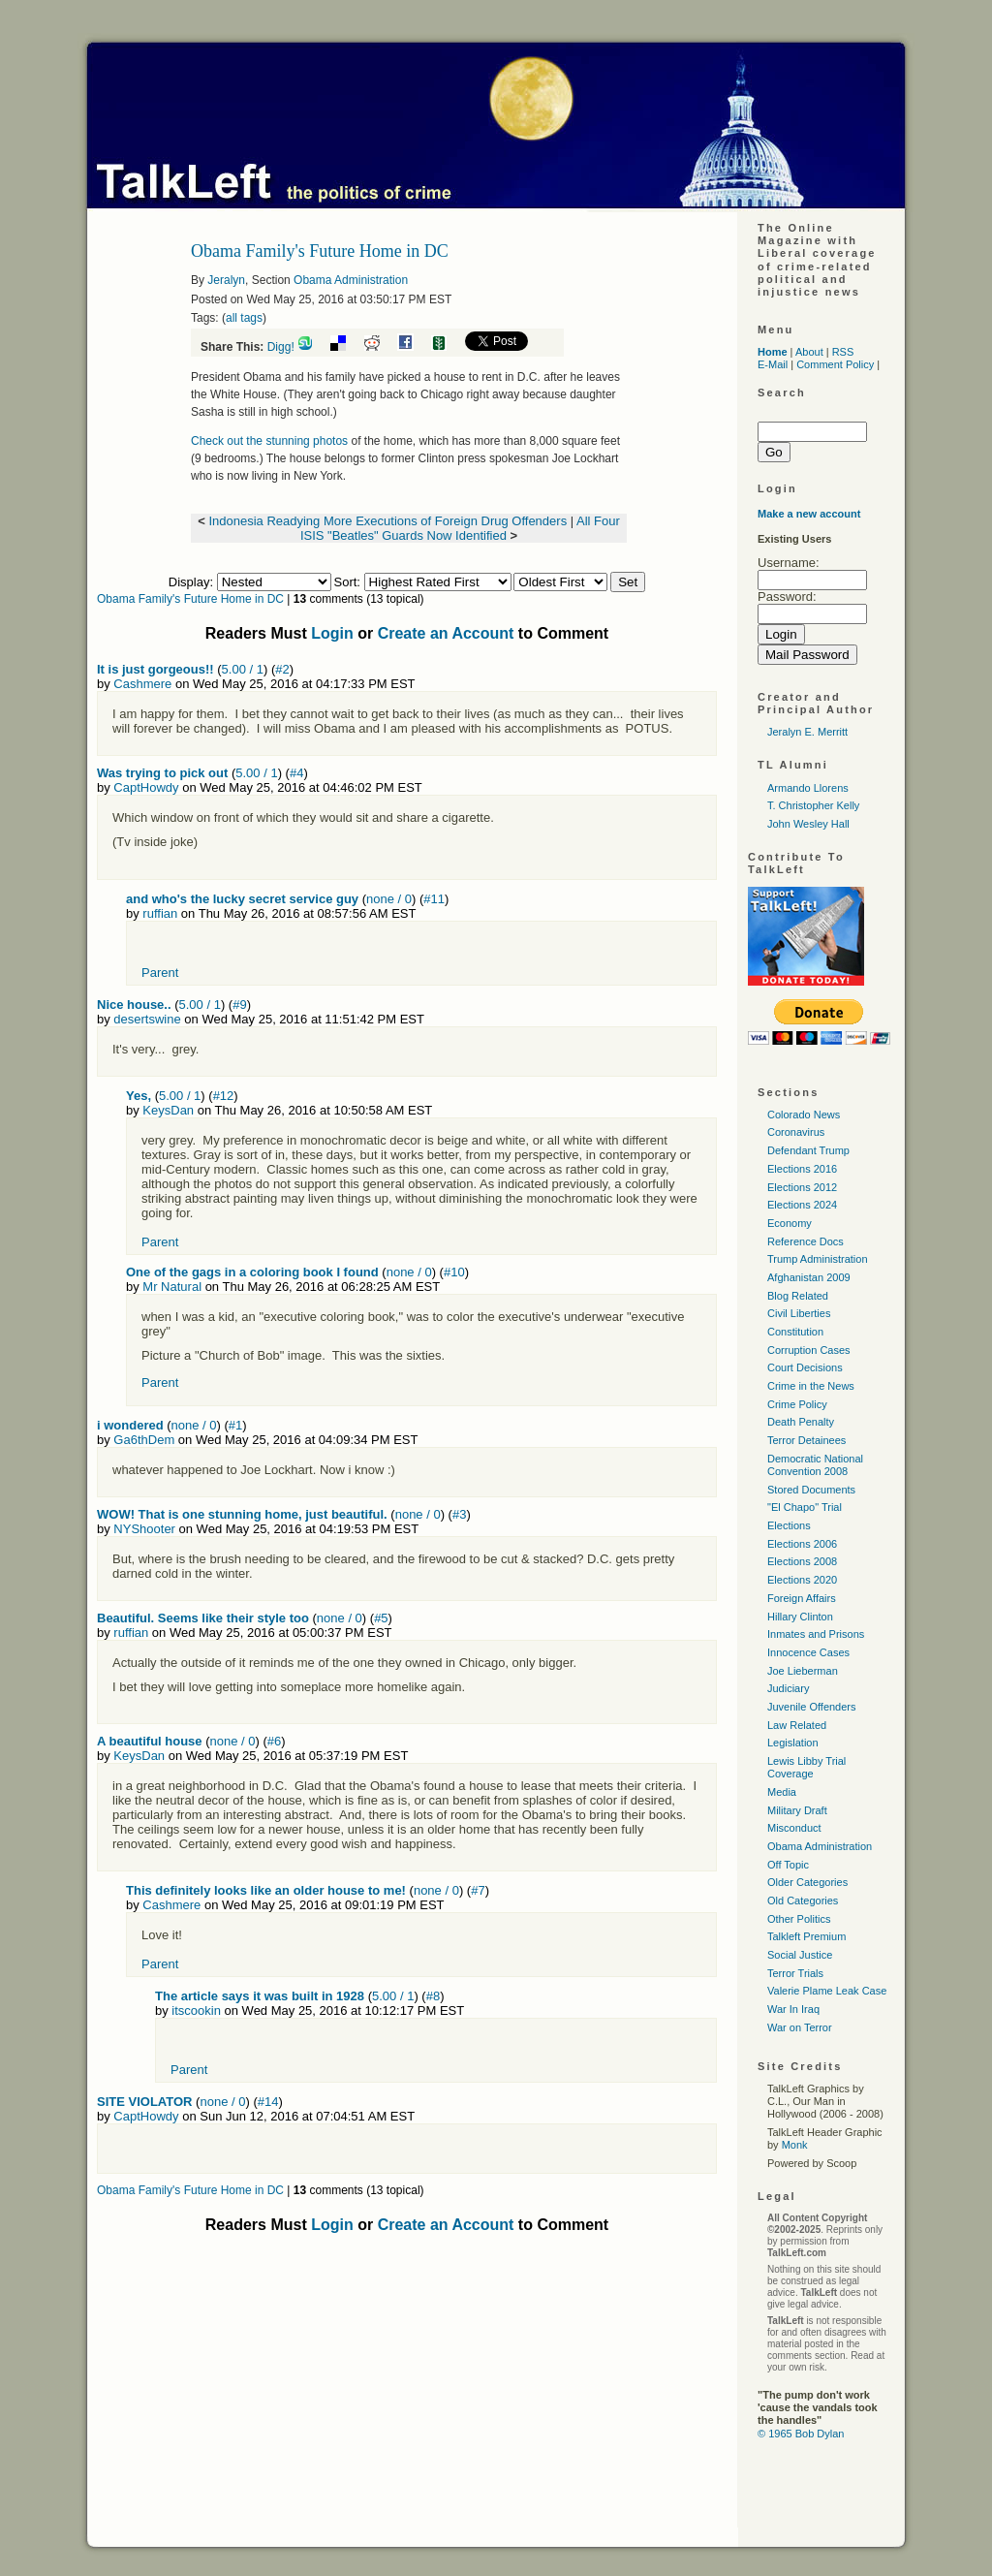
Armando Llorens (808, 788)
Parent (159, 972)
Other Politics (798, 1919)
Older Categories (807, 1882)
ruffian (159, 913)
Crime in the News (810, 1386)
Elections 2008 (802, 1561)
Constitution (795, 1331)
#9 (239, 1004)
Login (332, 633)
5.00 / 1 (243, 669)
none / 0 (389, 899)
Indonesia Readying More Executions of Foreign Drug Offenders (387, 521)
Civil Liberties (798, 1313)
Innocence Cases (808, 1652)
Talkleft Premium (806, 1936)
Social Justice (799, 1955)
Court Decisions (805, 1367)
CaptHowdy (145, 787)
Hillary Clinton (800, 1616)
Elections (789, 1525)
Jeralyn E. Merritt (807, 732)
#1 (235, 1425)
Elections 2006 (802, 1544)
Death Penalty (800, 1422)
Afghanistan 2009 (809, 1277)
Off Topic (788, 1864)
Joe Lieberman (802, 1671)
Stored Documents (811, 1489)
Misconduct (794, 1828)
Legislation (793, 1742)
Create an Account (446, 633)
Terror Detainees (806, 1440)
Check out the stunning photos (269, 441)
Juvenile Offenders (811, 1706)
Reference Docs (805, 1241)
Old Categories (802, 1900)
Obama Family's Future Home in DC (190, 599)
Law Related (796, 1725)
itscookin (196, 2010)
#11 (434, 899)
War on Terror (799, 2027)
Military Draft (797, 1810)
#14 (268, 2101)
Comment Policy (835, 364)
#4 (296, 773)
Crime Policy (797, 1404)
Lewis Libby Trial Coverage (806, 1767)
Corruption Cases (809, 1350)
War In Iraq (793, 2009)
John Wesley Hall (808, 824)
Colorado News (803, 1114)
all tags (244, 318)
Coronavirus (795, 1132)
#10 (454, 1272)
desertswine (146, 1019)
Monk (795, 2145)
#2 (282, 669)
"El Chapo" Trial (804, 1507)
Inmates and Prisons (815, 1634)
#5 (381, 1618)
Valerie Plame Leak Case (826, 1990)
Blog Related (797, 1296)
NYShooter (144, 1529)
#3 (459, 1514)
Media (781, 1792)
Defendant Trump (808, 1150)
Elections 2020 (802, 1580)
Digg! (280, 347)
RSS (843, 352)
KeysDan (168, 1110)
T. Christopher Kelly (813, 805)
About (809, 352)
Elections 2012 (802, 1187)
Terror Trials (795, 1973)
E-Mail (773, 364)
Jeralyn (226, 280)
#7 (477, 1890)
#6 (274, 1741)
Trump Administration (817, 1259)
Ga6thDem (143, 1439)
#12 (223, 1095)
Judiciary (788, 1688)
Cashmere (142, 683)
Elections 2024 (802, 1204)
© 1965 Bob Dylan (801, 2433)
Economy (789, 1223)
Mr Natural (172, 1286)
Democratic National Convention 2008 (815, 1465)
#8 (433, 1996)
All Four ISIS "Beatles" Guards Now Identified (460, 528)
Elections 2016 (802, 1169)
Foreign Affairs (801, 1598)
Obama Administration (351, 280)
